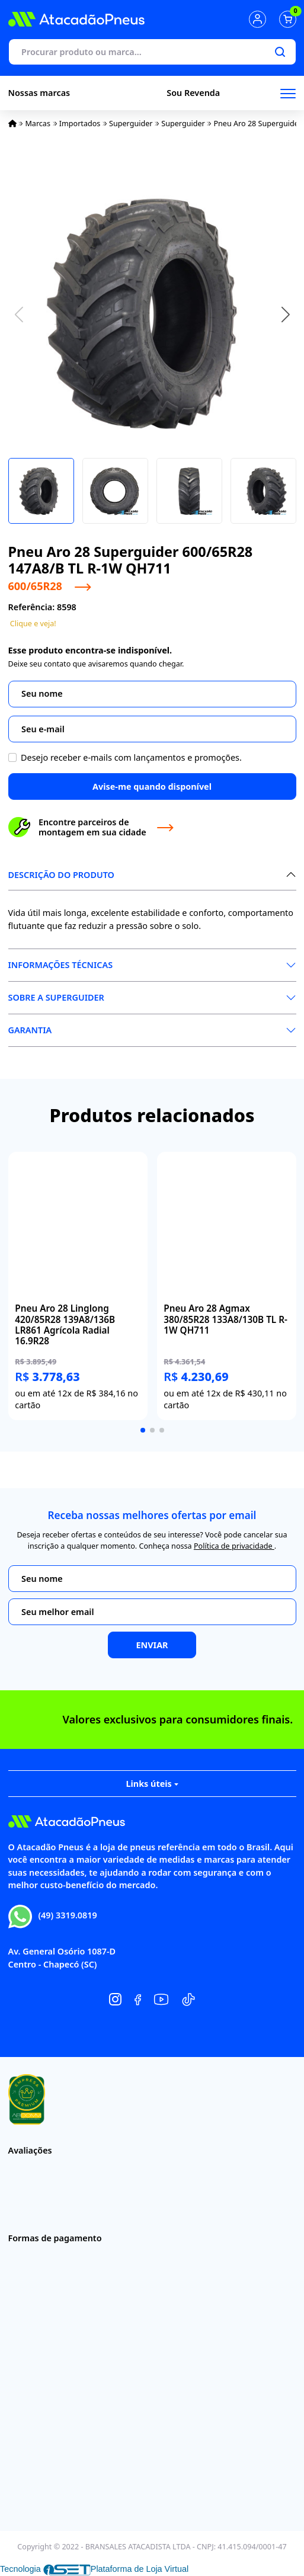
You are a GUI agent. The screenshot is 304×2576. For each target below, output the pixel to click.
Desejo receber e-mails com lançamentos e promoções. (131, 757)
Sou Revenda (193, 92)
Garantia (30, 1030)
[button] (285, 314)
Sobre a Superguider (56, 997)
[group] (78, 1286)
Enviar (152, 1645)
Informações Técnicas (60, 964)
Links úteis (152, 1783)
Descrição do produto (61, 874)
